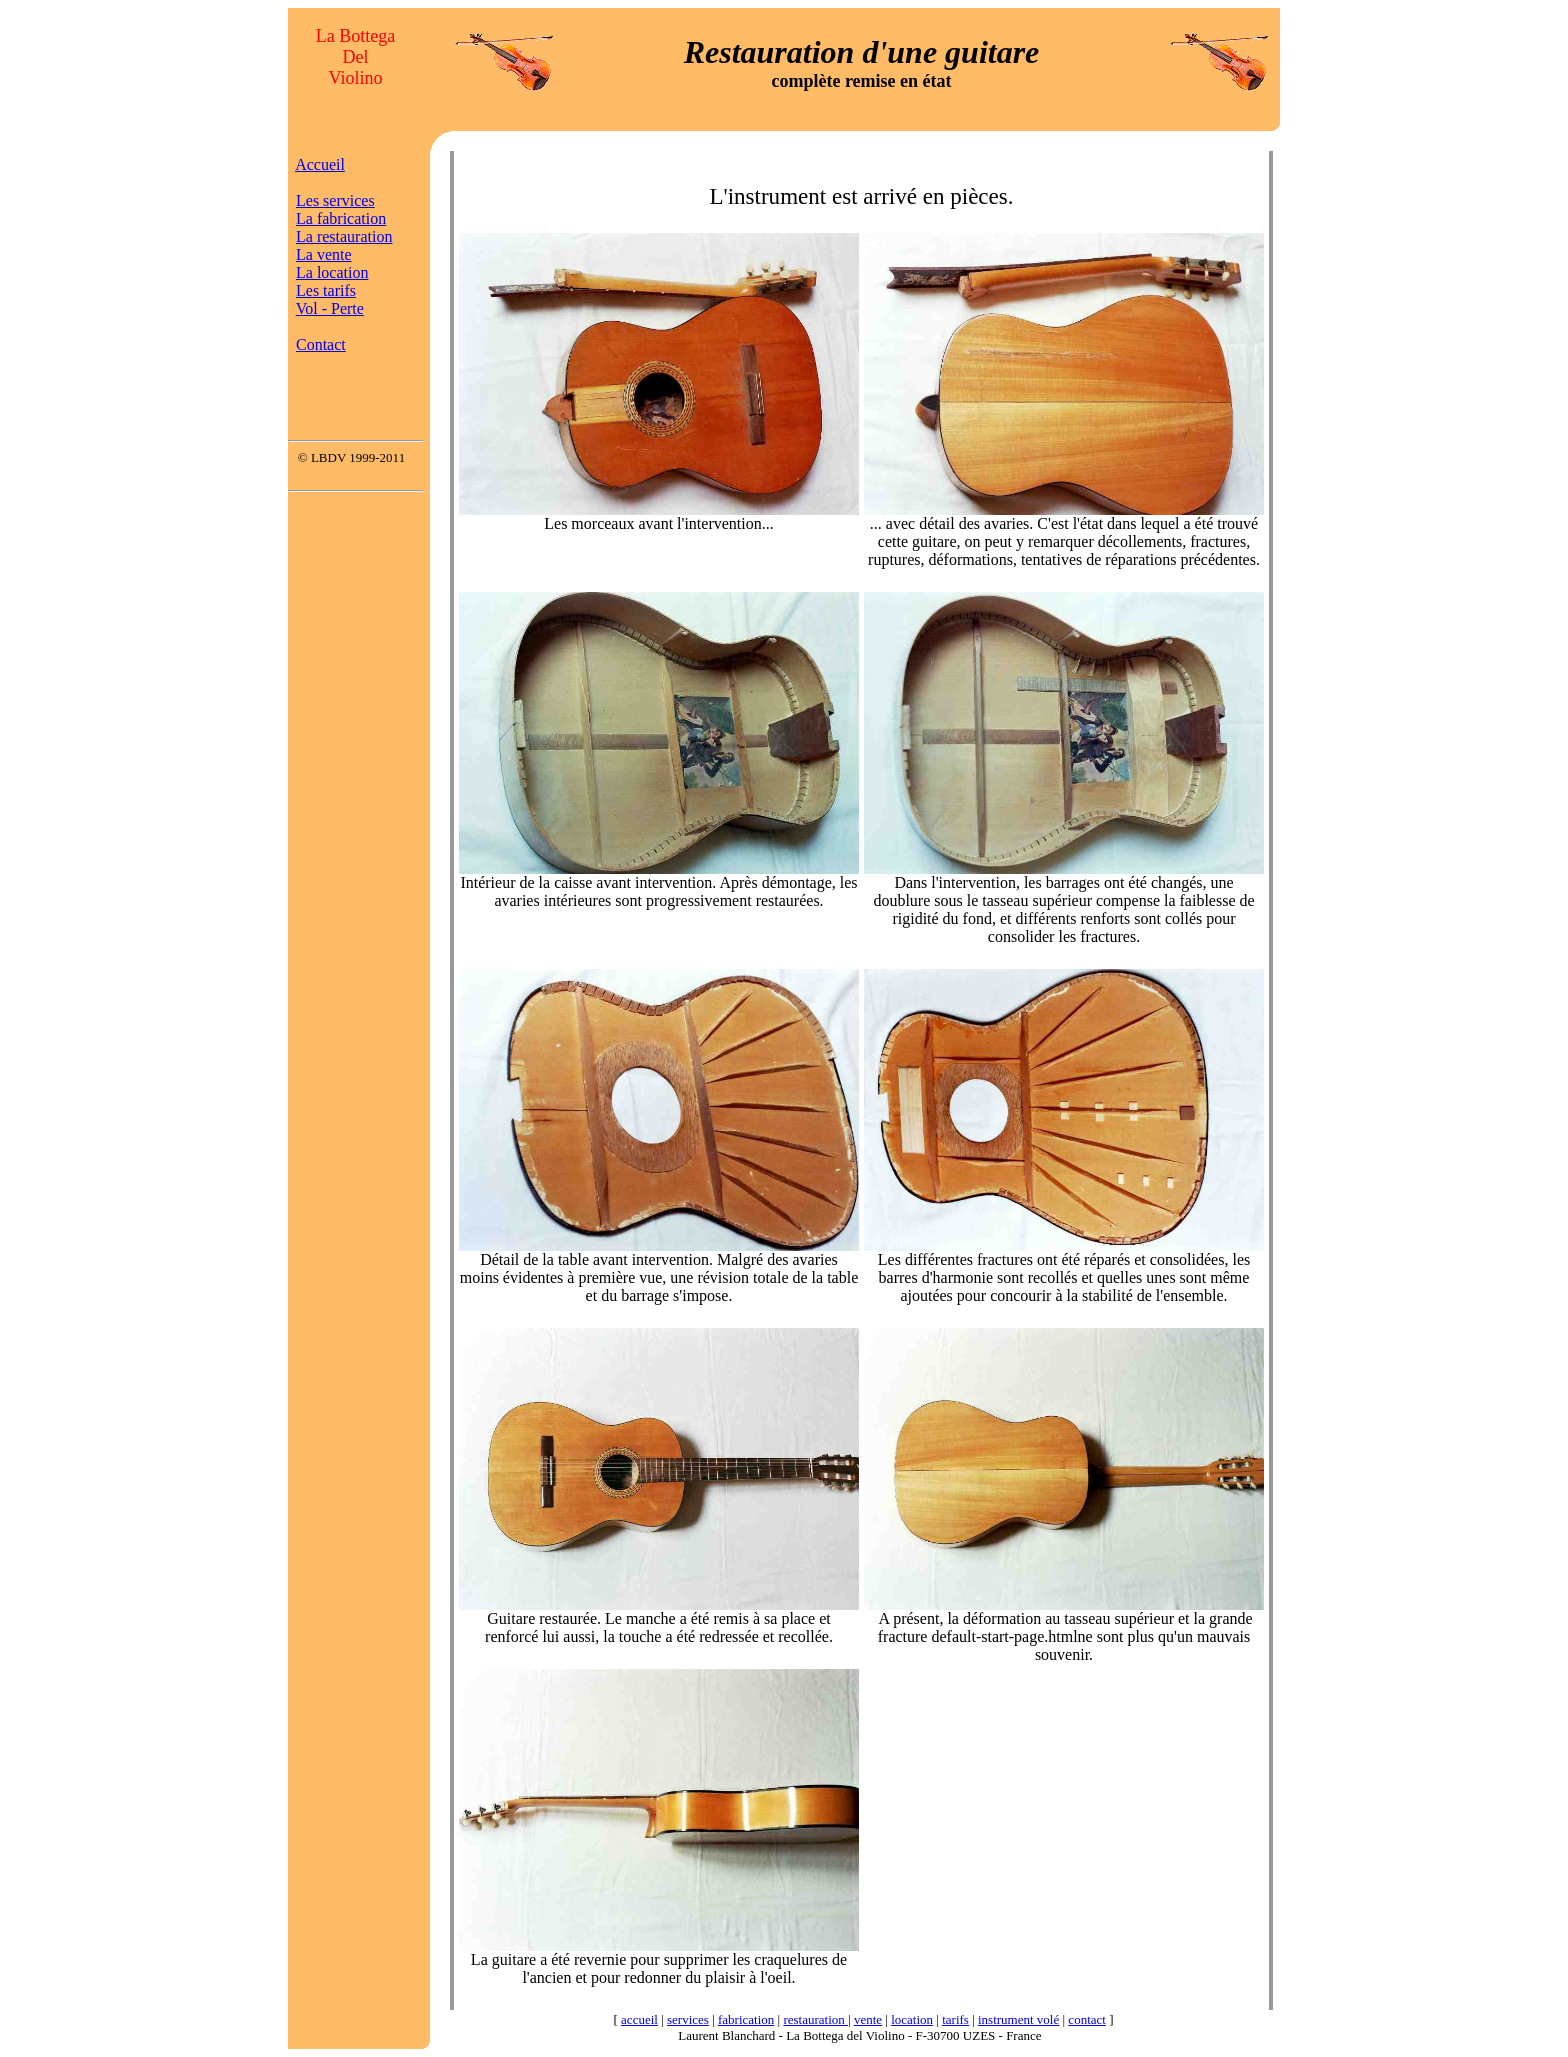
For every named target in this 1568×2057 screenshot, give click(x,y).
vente (868, 2019)
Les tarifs (326, 290)
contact (1087, 2019)
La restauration (344, 236)
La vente (324, 254)
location (912, 2019)
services (688, 2019)
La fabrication (341, 218)
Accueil (320, 164)
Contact (321, 344)
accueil (639, 2019)
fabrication (746, 2019)
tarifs (955, 2019)
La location (332, 272)
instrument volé (1018, 2019)
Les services (335, 200)
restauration (815, 2019)
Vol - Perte (330, 308)
